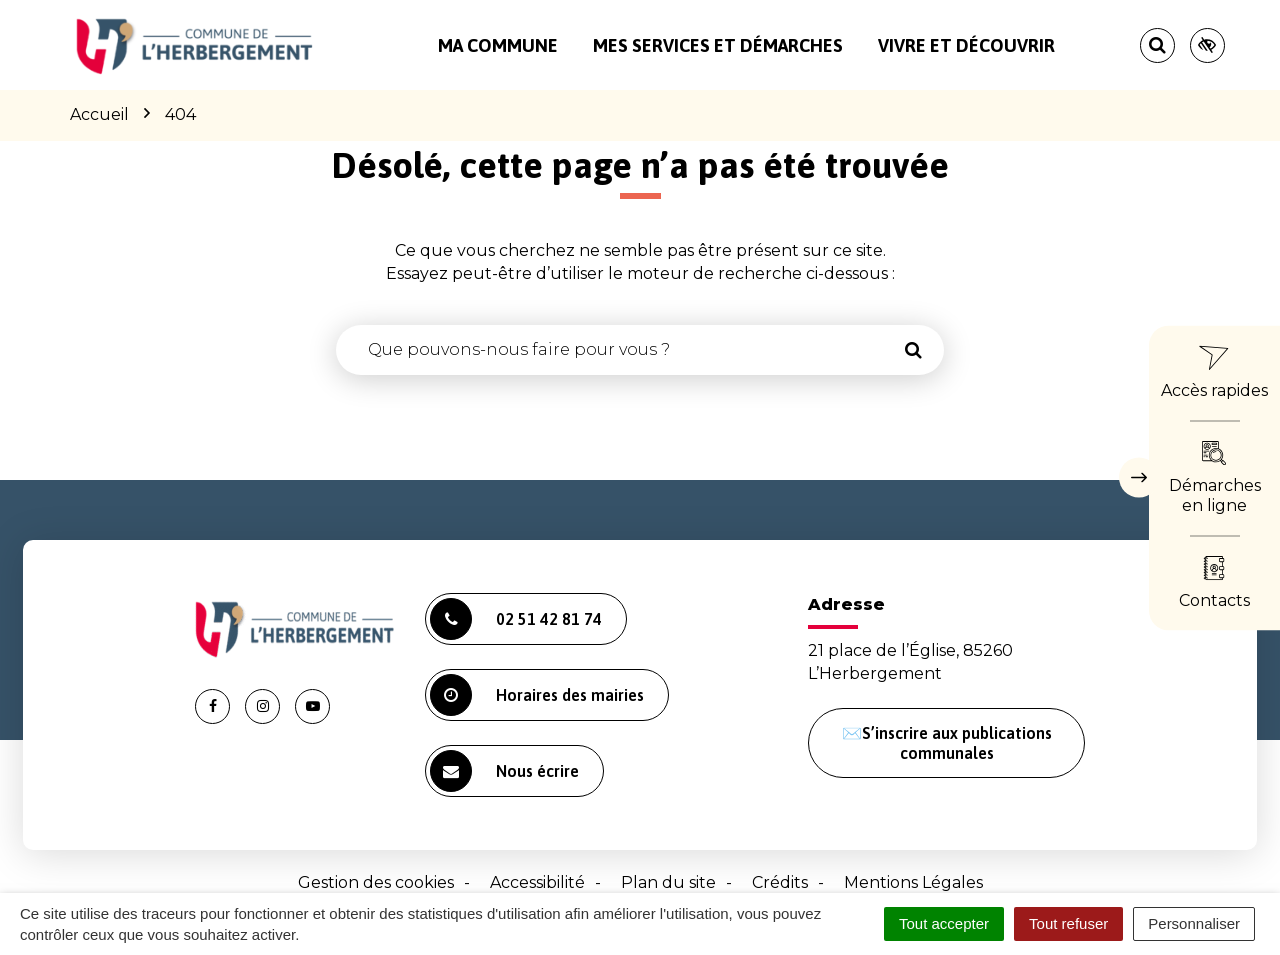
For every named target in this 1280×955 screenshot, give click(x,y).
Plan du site (668, 882)
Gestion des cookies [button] (376, 882)
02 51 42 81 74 (516, 619)
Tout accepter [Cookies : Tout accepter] (944, 923)
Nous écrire (504, 771)
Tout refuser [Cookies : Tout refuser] (1068, 923)
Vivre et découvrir (966, 45)
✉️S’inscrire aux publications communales (947, 743)
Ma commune (498, 45)
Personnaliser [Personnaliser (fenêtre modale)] (1194, 923)
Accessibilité (537, 882)
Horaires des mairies (537, 695)
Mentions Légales (913, 882)
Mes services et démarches (718, 45)
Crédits (780, 882)
